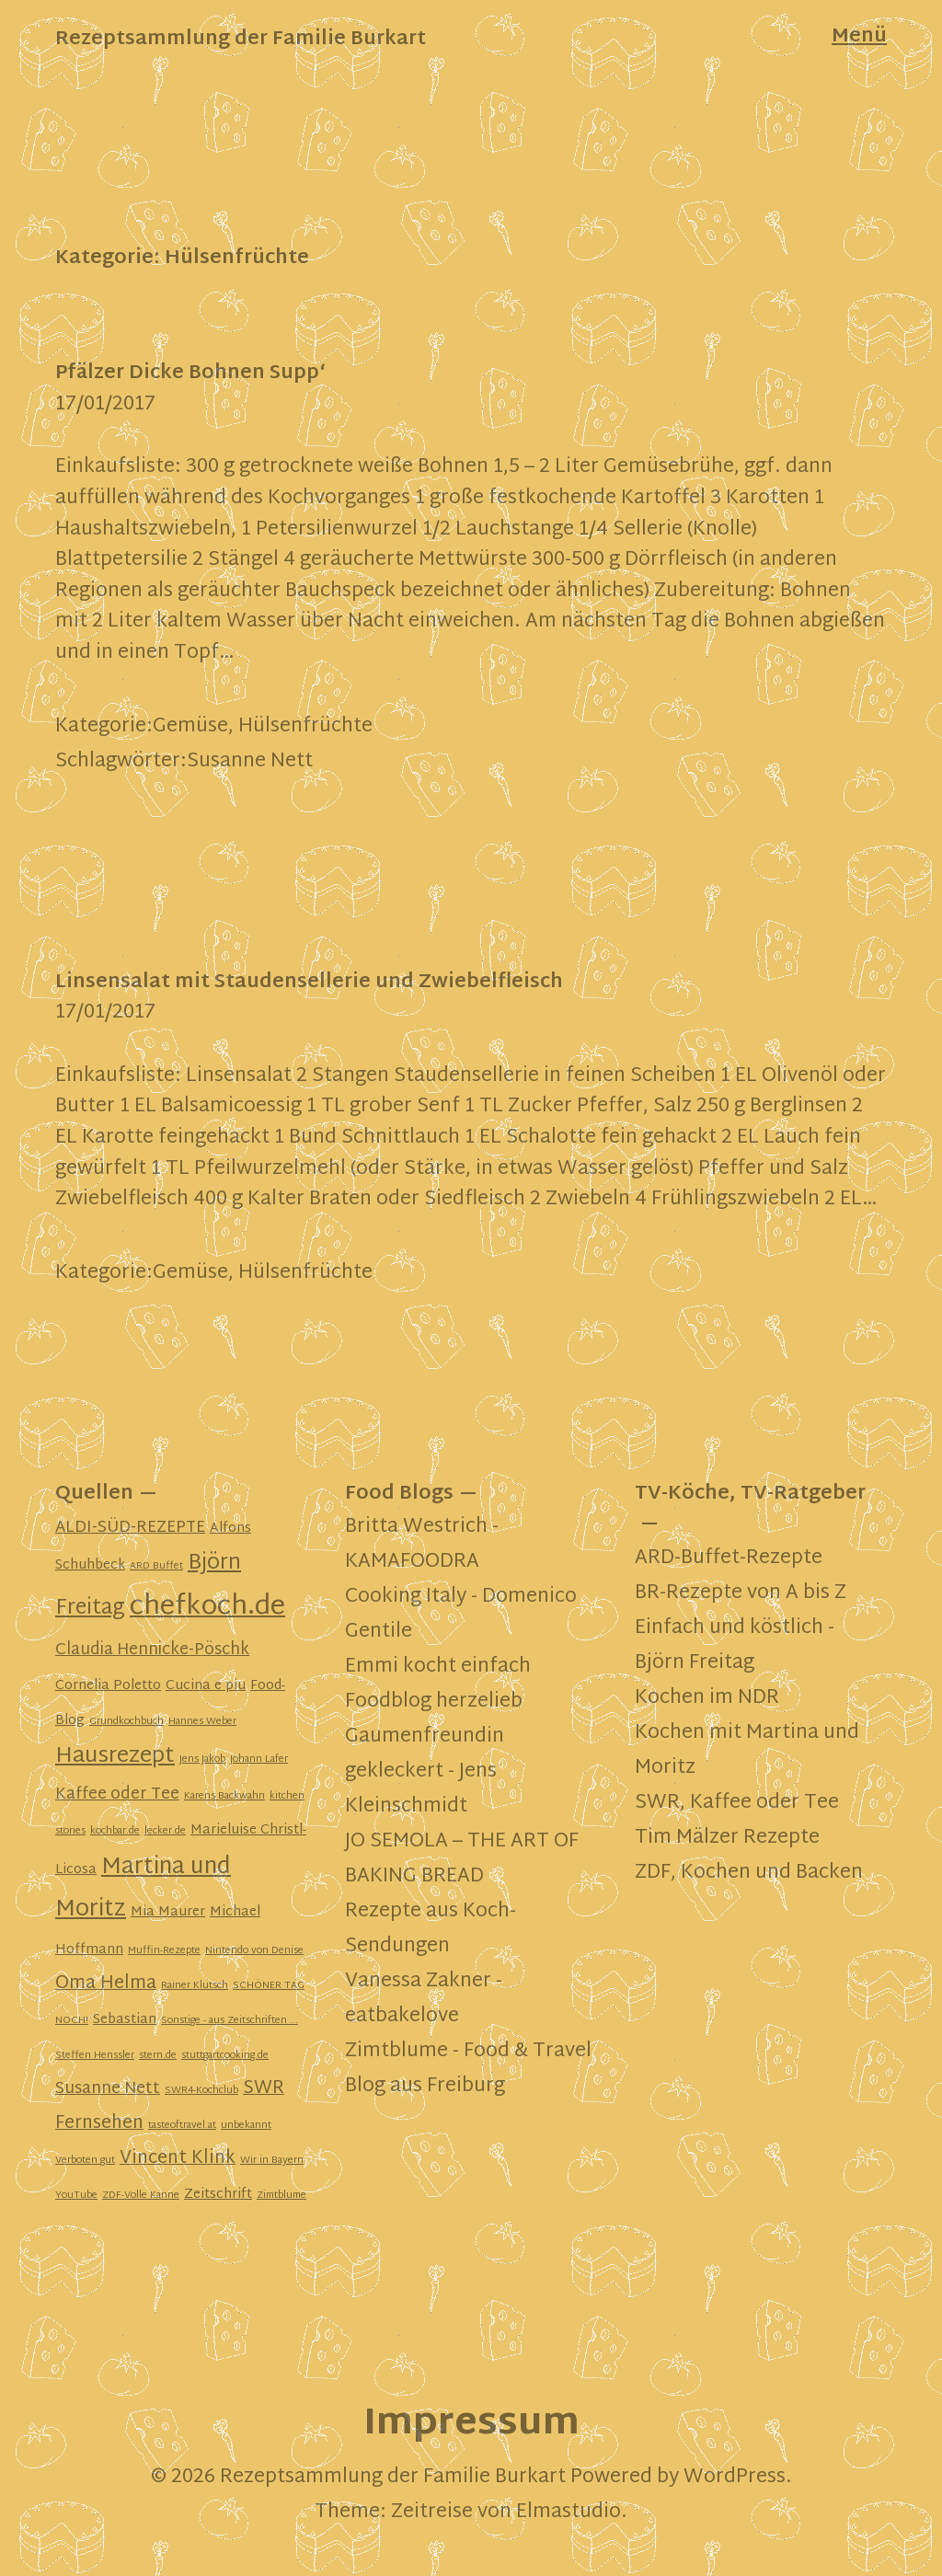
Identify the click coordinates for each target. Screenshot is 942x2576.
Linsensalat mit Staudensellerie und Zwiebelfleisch (309, 982)
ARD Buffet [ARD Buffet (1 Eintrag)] (156, 1566)
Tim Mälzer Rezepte (727, 1838)
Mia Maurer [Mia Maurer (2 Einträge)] (168, 1912)
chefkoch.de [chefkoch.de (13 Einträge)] (207, 1607)
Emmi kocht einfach (438, 1667)
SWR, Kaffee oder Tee (737, 1803)
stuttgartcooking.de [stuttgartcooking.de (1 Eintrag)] (225, 2055)
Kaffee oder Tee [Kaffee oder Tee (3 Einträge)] (117, 1795)
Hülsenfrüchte (305, 726)
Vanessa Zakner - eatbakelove (423, 1999)
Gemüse (190, 726)
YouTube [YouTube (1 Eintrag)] (76, 2195)
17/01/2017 (105, 404)
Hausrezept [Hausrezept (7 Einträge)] (115, 1757)
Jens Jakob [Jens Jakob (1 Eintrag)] (202, 1759)
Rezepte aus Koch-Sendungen (430, 1929)
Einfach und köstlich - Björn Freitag (734, 1646)
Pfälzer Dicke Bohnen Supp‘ (190, 373)
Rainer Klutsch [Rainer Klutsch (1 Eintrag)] (194, 1986)
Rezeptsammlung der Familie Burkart (240, 39)
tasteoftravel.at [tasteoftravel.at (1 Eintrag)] (182, 2125)
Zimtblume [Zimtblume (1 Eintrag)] (281, 2195)
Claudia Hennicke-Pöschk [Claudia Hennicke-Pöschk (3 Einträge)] (152, 1650)
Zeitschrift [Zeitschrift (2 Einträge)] (218, 2194)
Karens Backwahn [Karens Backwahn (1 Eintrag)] (224, 1796)
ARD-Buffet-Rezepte (728, 1558)
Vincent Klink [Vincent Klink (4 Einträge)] (178, 2159)
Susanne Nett (250, 761)
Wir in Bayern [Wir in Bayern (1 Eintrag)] (272, 2160)
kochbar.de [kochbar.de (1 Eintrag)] (115, 1831)
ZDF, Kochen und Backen (749, 1873)
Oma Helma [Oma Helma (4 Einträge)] (105, 1984)
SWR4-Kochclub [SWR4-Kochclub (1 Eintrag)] (201, 2090)
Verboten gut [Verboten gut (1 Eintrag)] (85, 2160)
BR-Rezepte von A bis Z (740, 1593)
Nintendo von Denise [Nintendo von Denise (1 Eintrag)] (254, 1951)
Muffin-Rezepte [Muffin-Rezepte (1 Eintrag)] (164, 1951)
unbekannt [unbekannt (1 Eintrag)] (246, 2125)
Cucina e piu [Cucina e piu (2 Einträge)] (206, 1685)
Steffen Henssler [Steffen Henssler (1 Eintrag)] (94, 2055)
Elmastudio (568, 2512)
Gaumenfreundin (424, 1736)
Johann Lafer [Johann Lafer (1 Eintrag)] (259, 1759)
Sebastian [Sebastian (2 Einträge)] (124, 2019)
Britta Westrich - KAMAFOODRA (422, 1545)
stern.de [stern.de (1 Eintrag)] (158, 2055)
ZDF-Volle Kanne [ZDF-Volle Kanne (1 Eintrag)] (140, 2195)
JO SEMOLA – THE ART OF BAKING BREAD (462, 1859)
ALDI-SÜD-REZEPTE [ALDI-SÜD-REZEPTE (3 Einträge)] (130, 1528)
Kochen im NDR (707, 1698)
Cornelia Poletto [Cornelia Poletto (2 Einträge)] (108, 1685)
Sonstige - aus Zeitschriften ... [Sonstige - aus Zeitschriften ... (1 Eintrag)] (229, 2021)
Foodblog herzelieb (434, 1702)
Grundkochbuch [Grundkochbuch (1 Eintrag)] (126, 1722)
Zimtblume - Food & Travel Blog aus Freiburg (468, 2069)
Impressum (471, 2424)
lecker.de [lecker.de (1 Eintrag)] (165, 1831)
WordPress (735, 2477)
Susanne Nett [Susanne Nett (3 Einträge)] (107, 2089)
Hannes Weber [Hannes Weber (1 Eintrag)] (202, 1722)
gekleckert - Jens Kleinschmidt (421, 1789)
